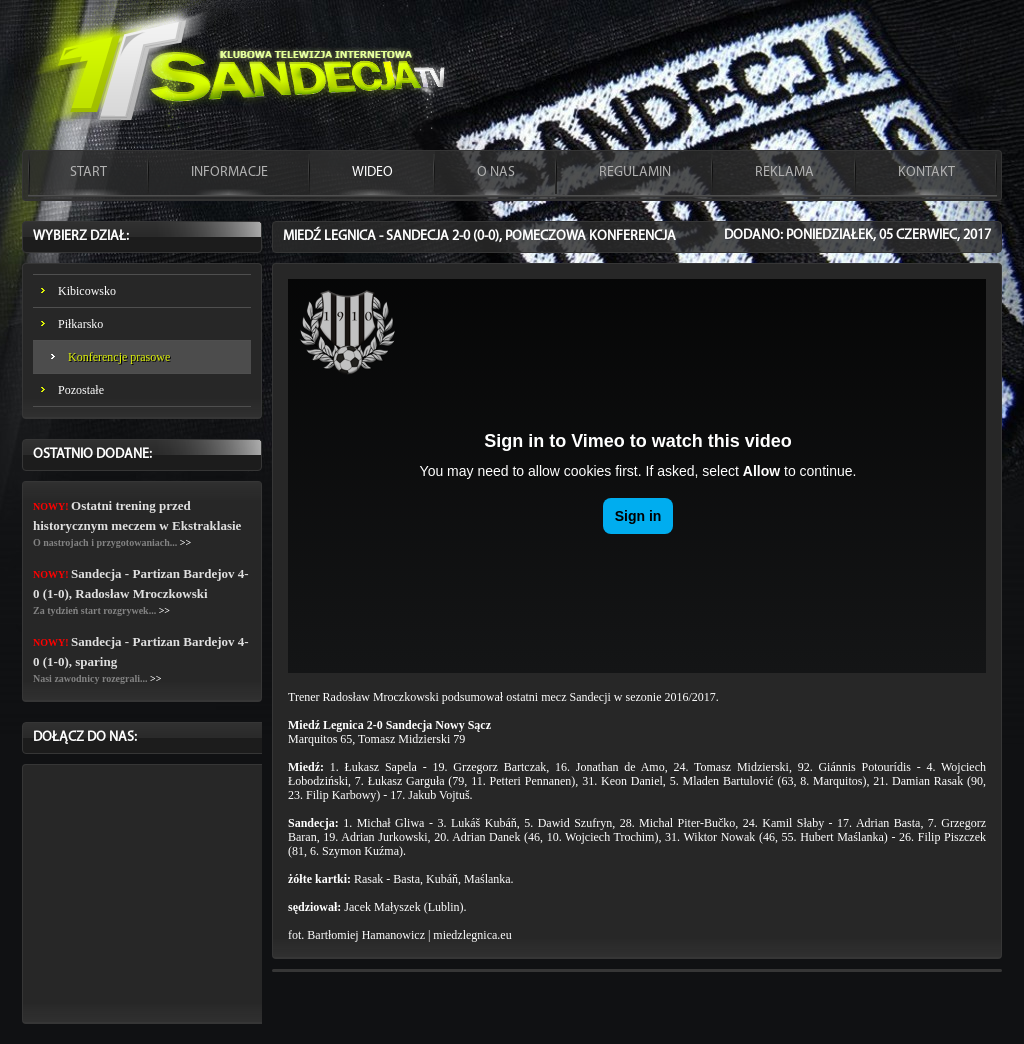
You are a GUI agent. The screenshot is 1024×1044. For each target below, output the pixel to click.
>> (185, 542)
